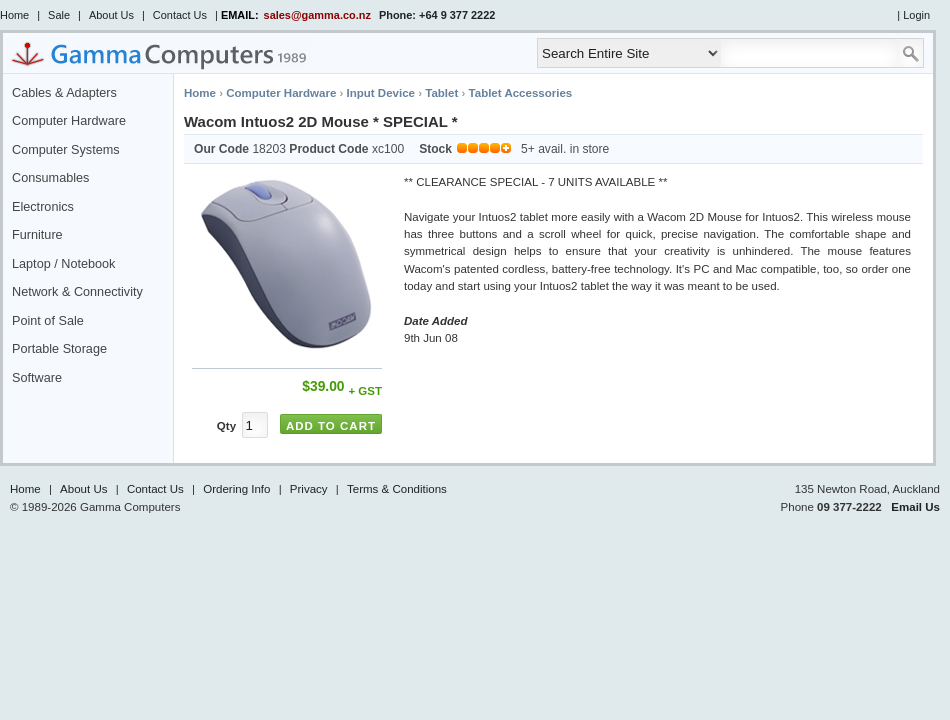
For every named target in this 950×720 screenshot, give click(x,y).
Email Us (915, 507)
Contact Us (180, 15)
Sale (59, 15)
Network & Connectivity (77, 292)
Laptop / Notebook (63, 264)
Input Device (381, 93)
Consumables (50, 178)
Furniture (37, 235)
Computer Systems (66, 150)
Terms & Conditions (397, 489)
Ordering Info (236, 489)
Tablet (441, 93)
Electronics (43, 207)
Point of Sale (48, 321)
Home (14, 15)
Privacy (309, 489)
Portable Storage (59, 349)
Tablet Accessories (521, 93)
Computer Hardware (69, 121)
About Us (111, 15)
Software (37, 378)
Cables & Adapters (64, 93)
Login (916, 15)
